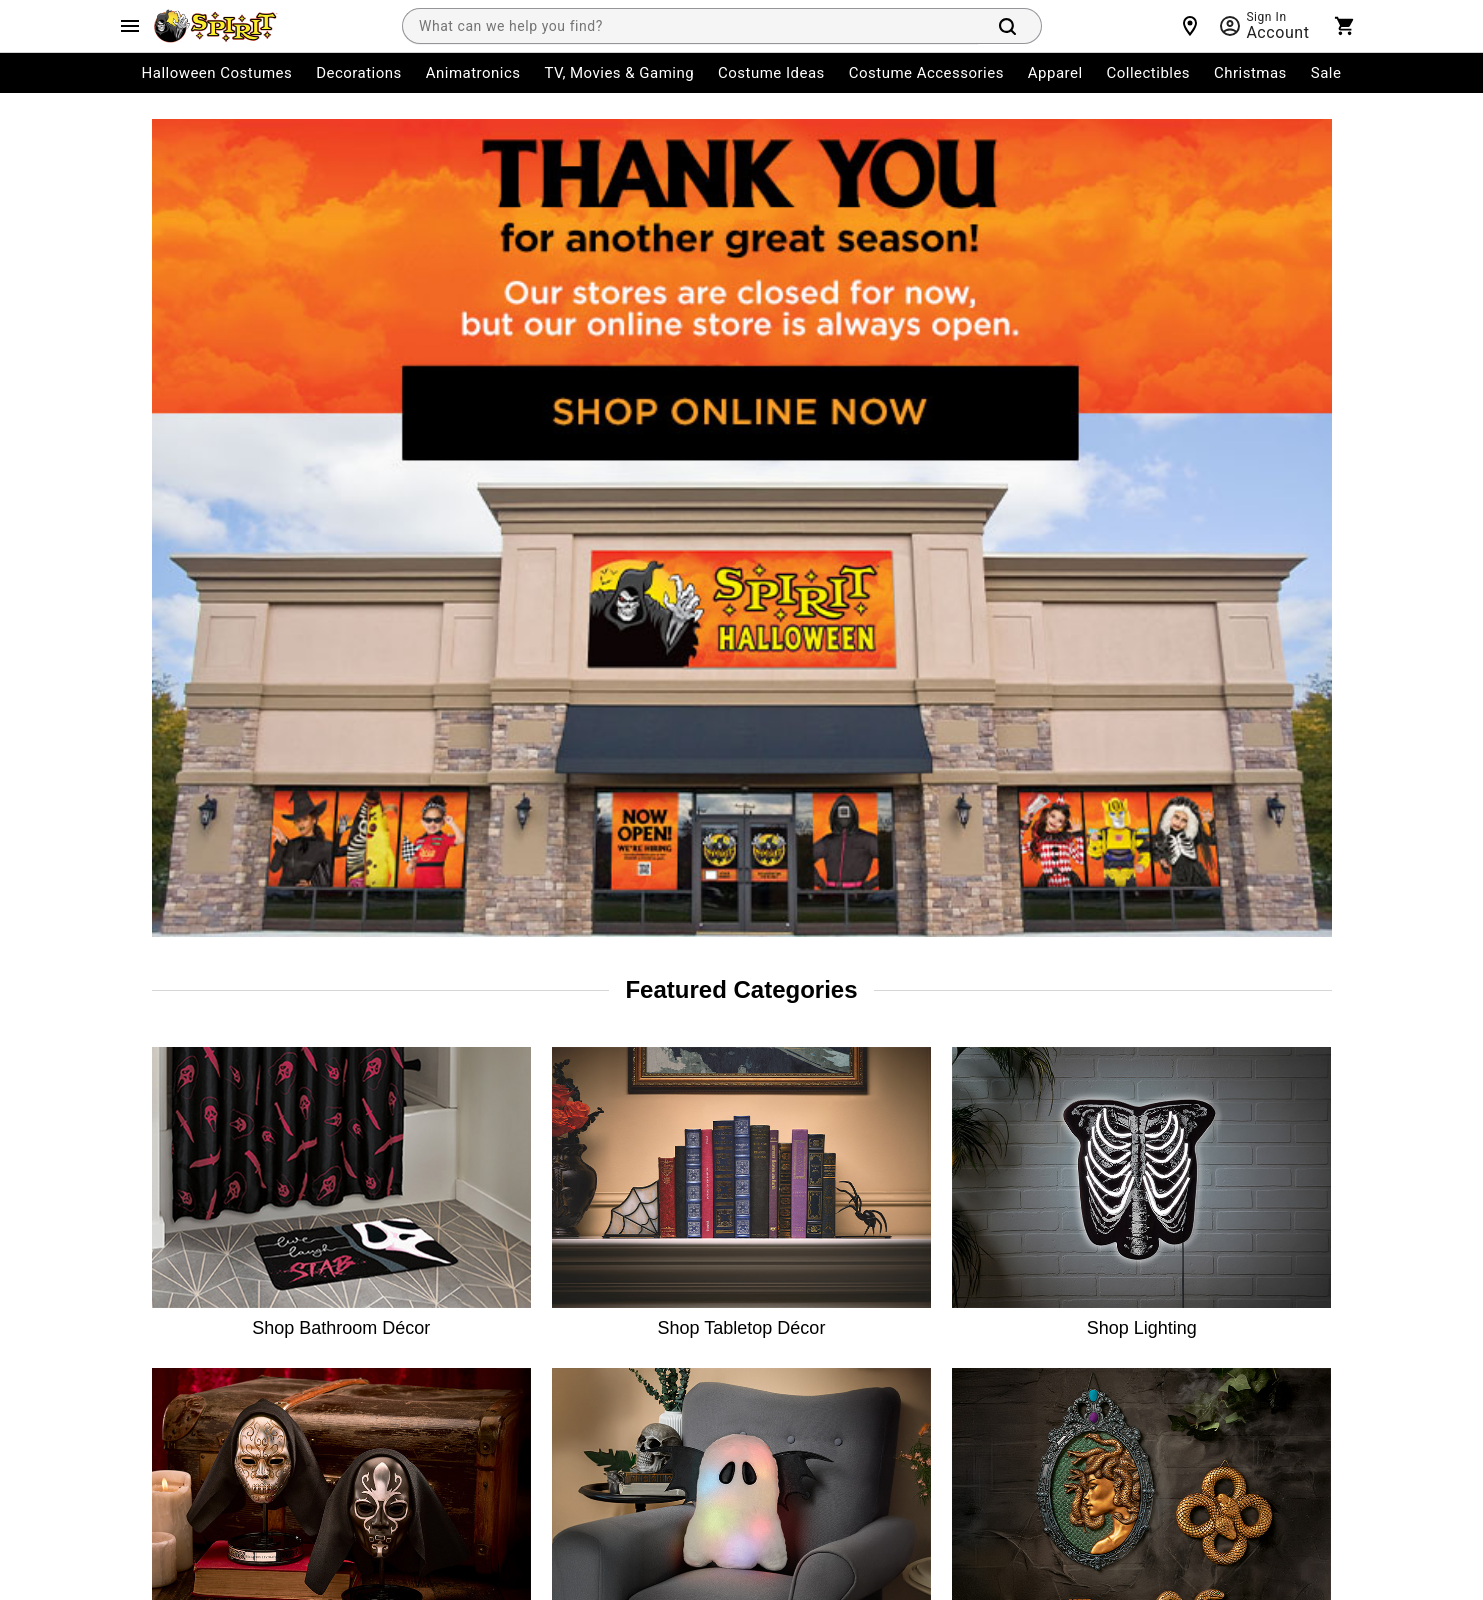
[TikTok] (1186, 1176)
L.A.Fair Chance (850, 1214)
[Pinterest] (1282, 1176)
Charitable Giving (638, 1160)
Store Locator (409, 1052)
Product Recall (629, 1214)
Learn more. (1223, 1311)
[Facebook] (1042, 1176)
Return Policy (190, 1160)
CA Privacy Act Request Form (673, 1268)
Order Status (188, 1106)
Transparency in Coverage (883, 1322)
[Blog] (1330, 1176)
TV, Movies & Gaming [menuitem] (619, 73)
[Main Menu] (130, 26)
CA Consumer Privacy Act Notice (901, 1052)
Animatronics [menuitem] (473, 73)
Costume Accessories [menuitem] (926, 73)
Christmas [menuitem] (1250, 73)
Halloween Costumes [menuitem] (217, 73)
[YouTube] (1234, 1176)
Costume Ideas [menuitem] (771, 73)
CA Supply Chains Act (868, 1106)
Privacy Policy (705, 1457)
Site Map (612, 1106)
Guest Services (630, 1052)
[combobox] (690, 26)
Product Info (188, 1322)
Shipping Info (191, 1268)
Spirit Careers (409, 1214)
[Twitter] (1138, 1176)
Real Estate (401, 1268)
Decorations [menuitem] (359, 73)
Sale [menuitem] (1326, 73)
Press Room (404, 1160)
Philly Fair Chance (857, 1160)
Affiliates (394, 1322)
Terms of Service (599, 1457)
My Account (185, 1052)
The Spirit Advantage (431, 1106)
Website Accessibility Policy (886, 1268)
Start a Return (192, 1214)
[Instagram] (1090, 1176)
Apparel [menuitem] (1055, 73)
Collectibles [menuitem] (1149, 73)
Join (1301, 1060)
